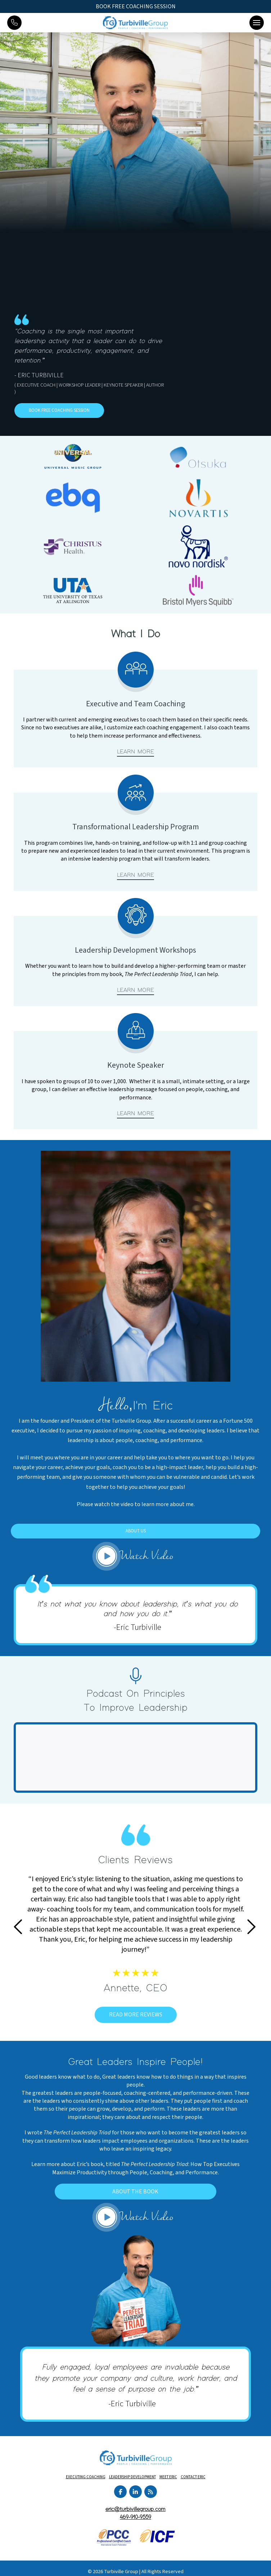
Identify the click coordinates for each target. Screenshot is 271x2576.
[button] (256, 22)
